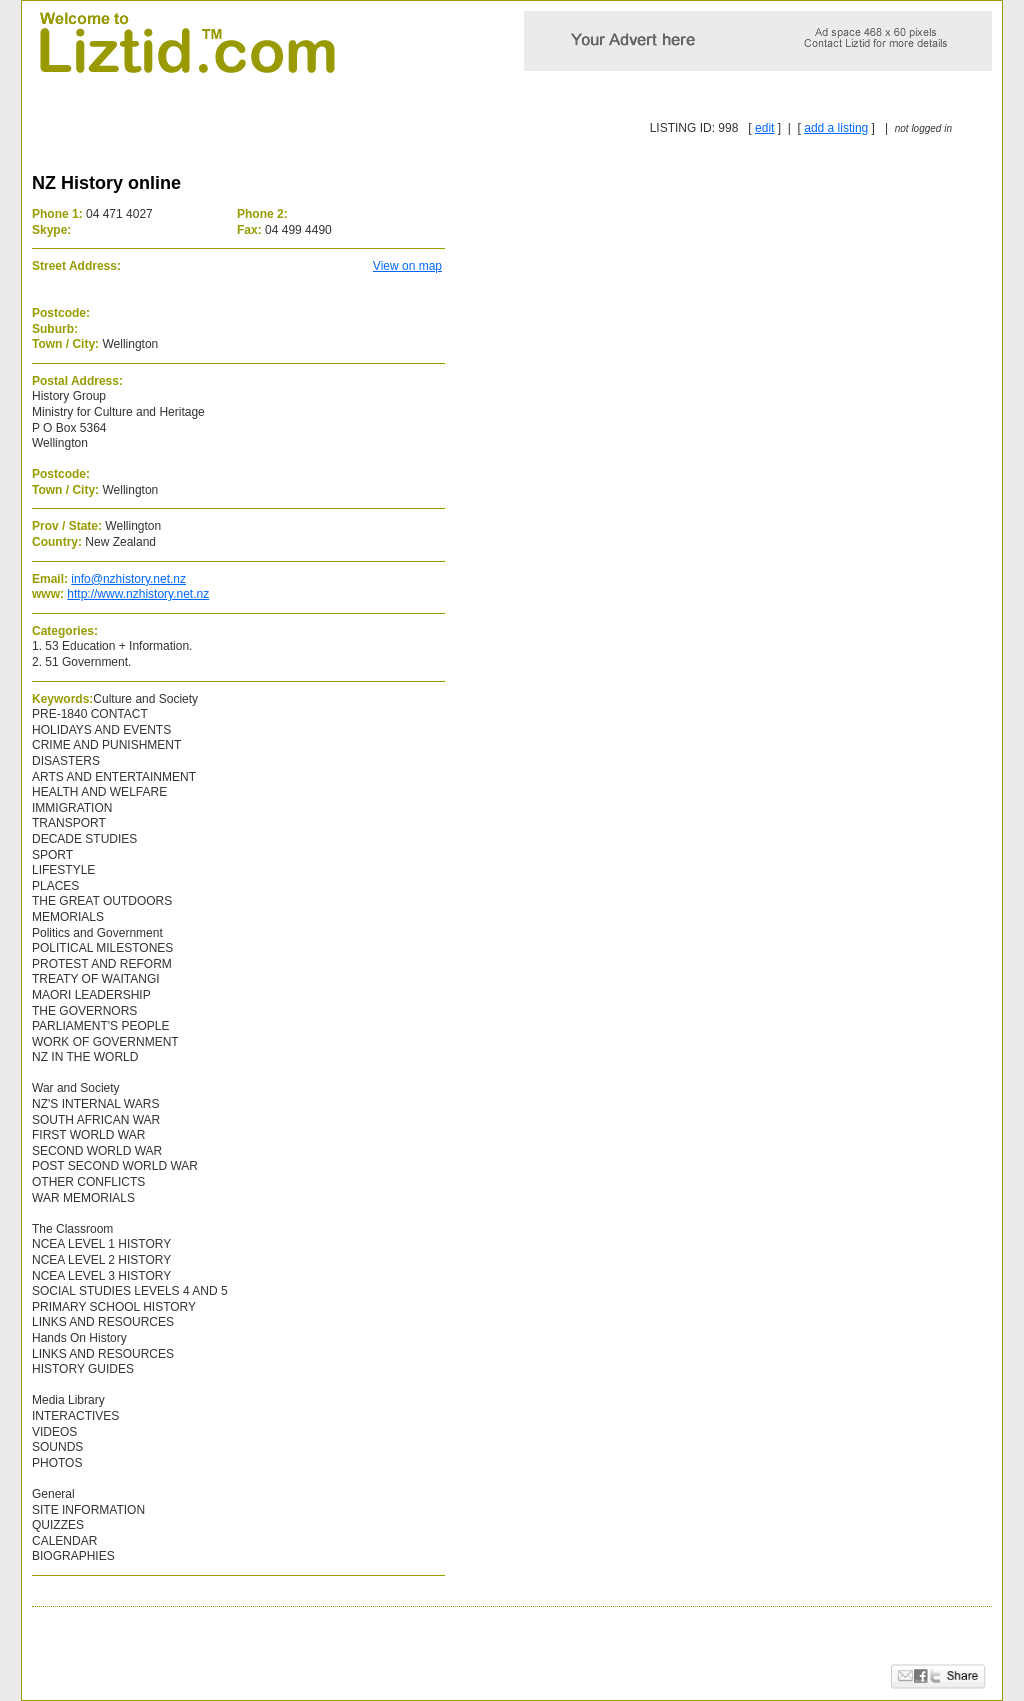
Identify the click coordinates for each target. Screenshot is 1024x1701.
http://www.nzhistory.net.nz (138, 594)
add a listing (836, 128)
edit (764, 128)
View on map (407, 266)
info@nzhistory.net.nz (128, 579)
